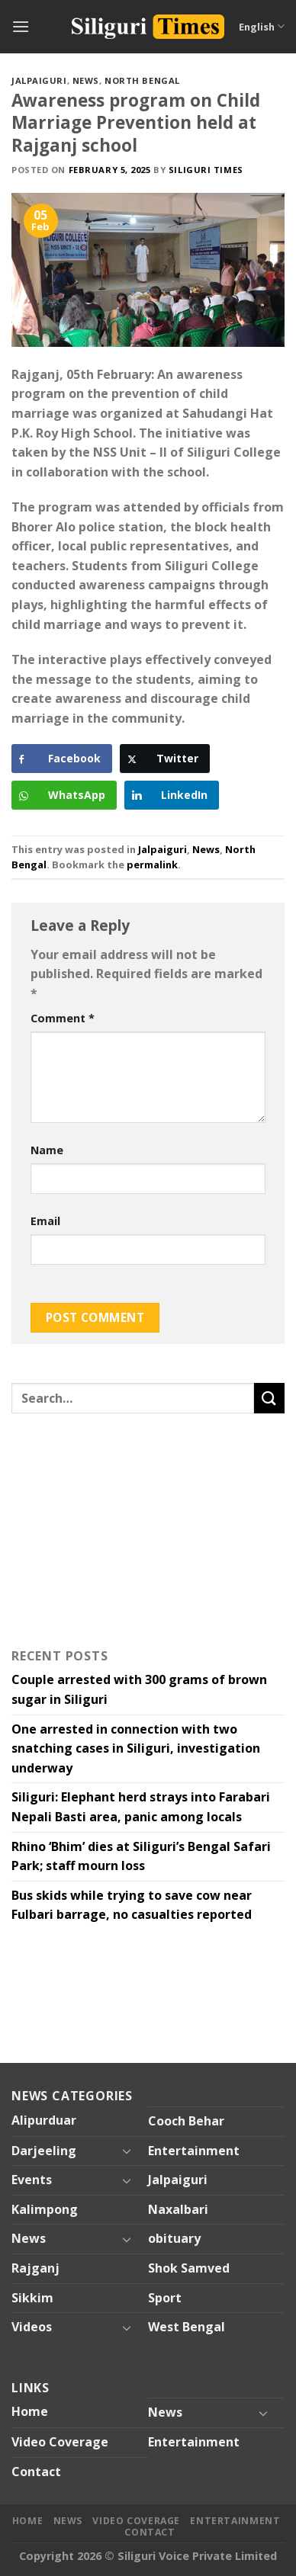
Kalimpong (44, 2209)
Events (31, 2179)
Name (47, 1150)
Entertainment (194, 2150)
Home (29, 2411)
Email (45, 1221)
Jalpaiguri (39, 80)
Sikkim (32, 2297)
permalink (152, 864)
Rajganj (35, 2268)
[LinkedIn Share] (171, 795)
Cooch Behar (186, 2120)
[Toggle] (127, 2150)
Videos (31, 2326)
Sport (165, 2297)
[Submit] (269, 1398)
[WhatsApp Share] (64, 795)
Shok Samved (189, 2268)
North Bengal (142, 80)
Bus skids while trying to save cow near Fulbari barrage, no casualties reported (131, 1905)
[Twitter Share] (165, 758)
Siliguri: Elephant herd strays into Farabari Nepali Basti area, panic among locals (140, 1806)
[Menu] (20, 26)
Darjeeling (43, 2150)
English (262, 26)
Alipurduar (43, 2120)
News (85, 80)
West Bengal (186, 2326)
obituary (174, 2238)
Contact (36, 2471)
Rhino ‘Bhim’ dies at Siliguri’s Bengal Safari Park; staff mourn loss (141, 1856)
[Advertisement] (106, 1527)
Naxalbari (178, 2209)
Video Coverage (59, 2441)
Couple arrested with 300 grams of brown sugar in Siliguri (139, 1689)
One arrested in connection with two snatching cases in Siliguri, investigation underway (135, 1748)
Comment (63, 1018)
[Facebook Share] (61, 758)
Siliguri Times (206, 169)
